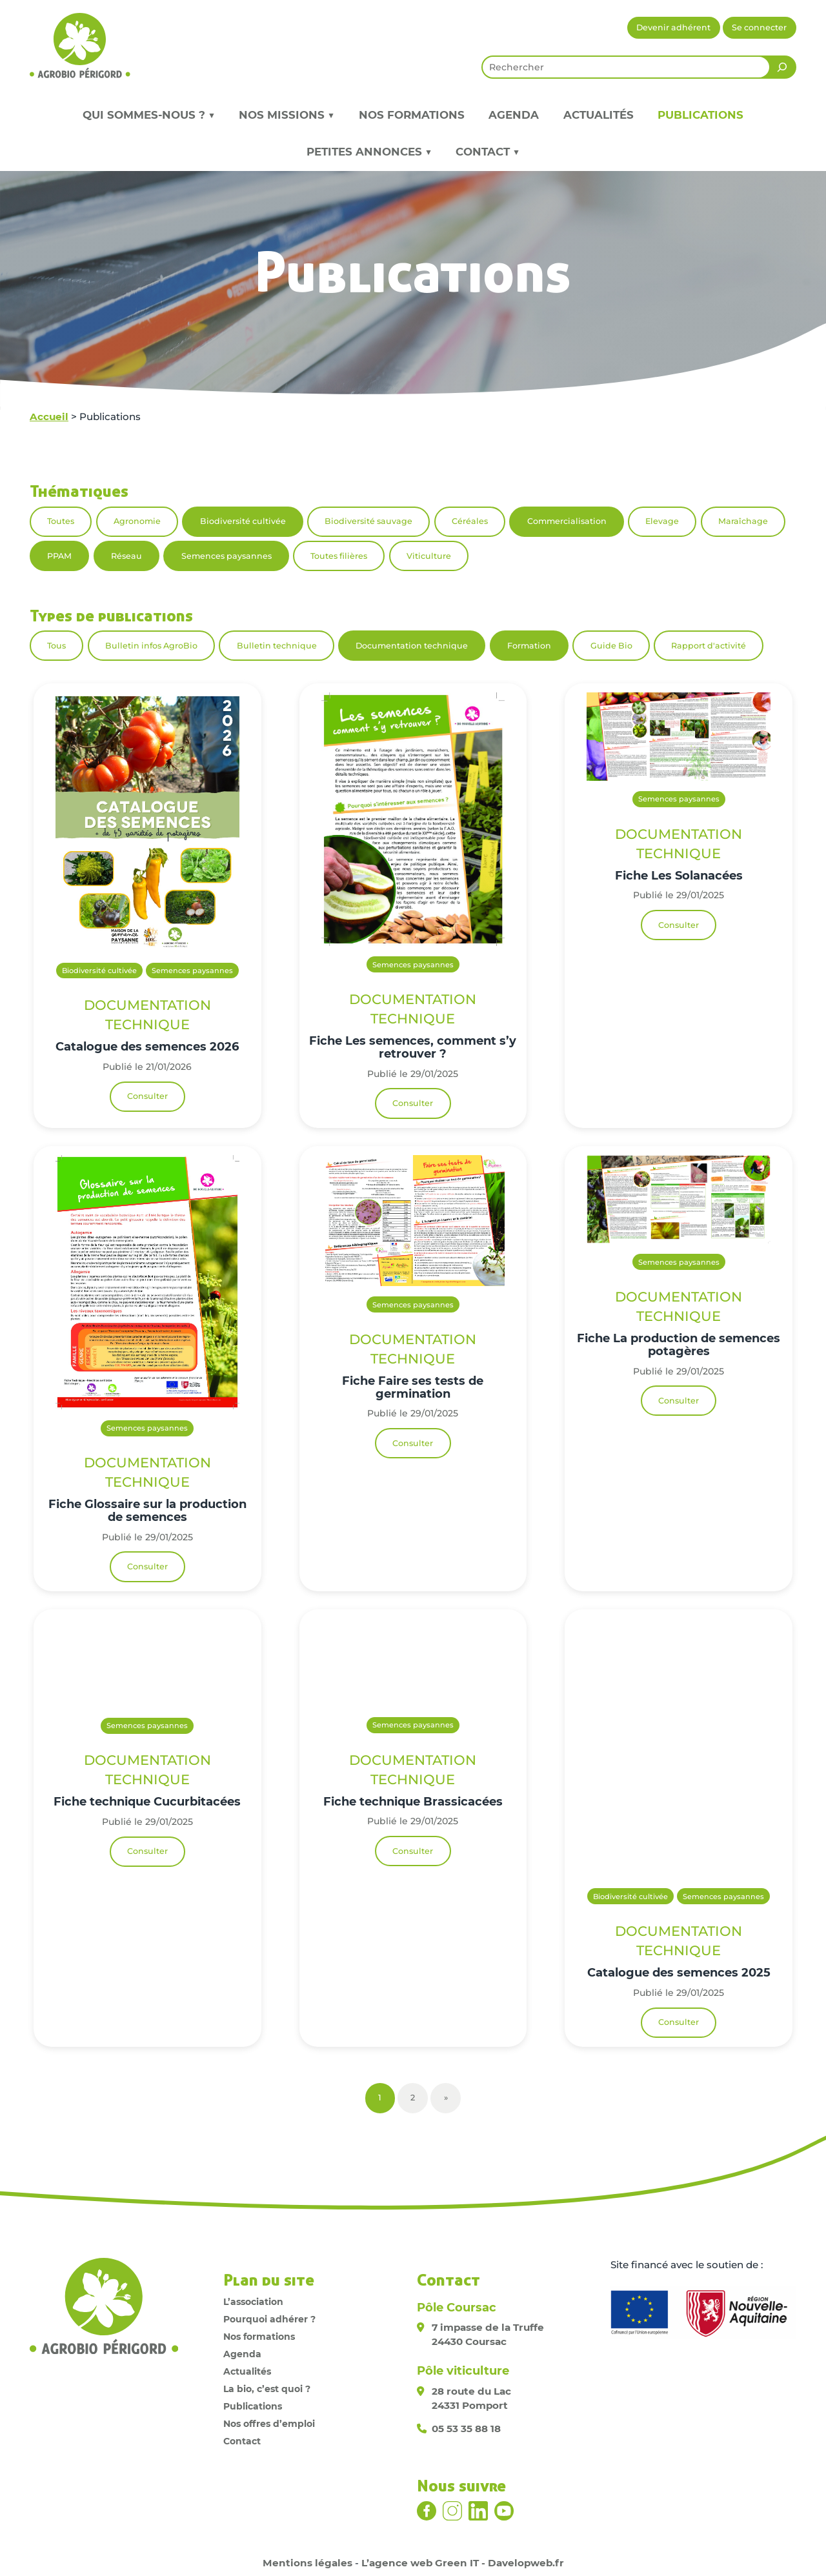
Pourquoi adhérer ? (269, 2319)
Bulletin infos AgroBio (151, 645)
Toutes (60, 521)
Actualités (598, 114)
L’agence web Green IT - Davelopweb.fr (462, 2563)
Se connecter (759, 27)
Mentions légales (307, 2563)
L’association (253, 2302)
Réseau (126, 556)
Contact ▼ (487, 151)
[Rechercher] (782, 67)
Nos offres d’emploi (269, 2424)
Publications (700, 114)
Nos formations (412, 114)
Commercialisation (567, 521)
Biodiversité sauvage (368, 521)
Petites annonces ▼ (369, 151)
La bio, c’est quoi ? (266, 2389)
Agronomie (137, 521)
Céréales (470, 521)
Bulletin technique (277, 645)
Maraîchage (743, 521)
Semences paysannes (226, 556)
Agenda (514, 114)
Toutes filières (338, 556)
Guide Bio (611, 645)
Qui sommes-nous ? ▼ (149, 114)
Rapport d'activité (708, 645)
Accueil (49, 416)
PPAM (59, 556)
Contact (242, 2441)
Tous (56, 645)
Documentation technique (412, 645)
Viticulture (429, 556)
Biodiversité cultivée (243, 521)
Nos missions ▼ (286, 114)
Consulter (147, 1096)
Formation (529, 645)
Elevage (662, 521)
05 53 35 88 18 (466, 2428)
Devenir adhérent (673, 27)
